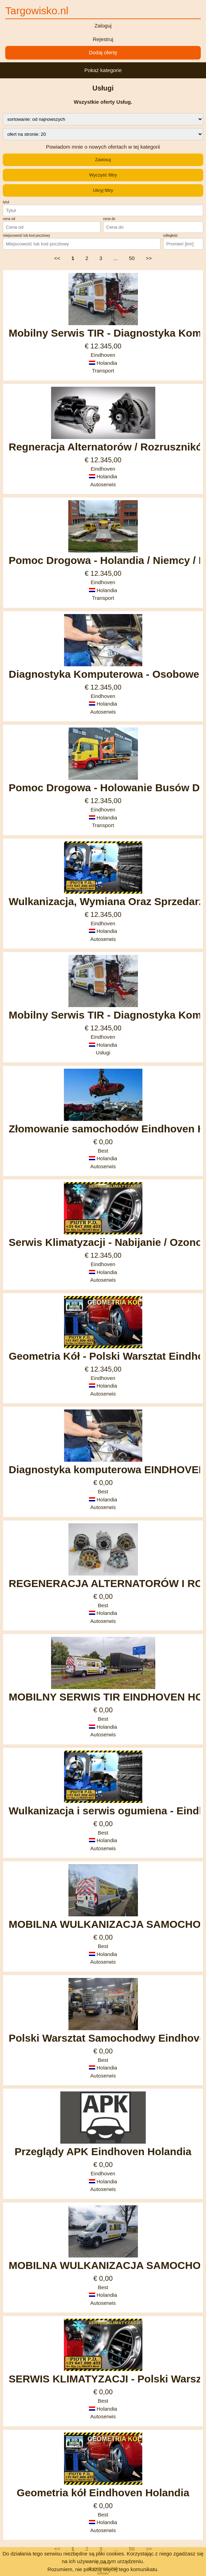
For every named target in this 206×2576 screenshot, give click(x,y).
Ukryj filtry (103, 190)
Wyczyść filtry (103, 175)
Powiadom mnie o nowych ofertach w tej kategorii (103, 147)
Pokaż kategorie (103, 70)
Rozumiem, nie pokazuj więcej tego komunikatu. (102, 2569)
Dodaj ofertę (103, 52)
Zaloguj (103, 26)
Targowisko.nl (36, 10)
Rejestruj (103, 39)
